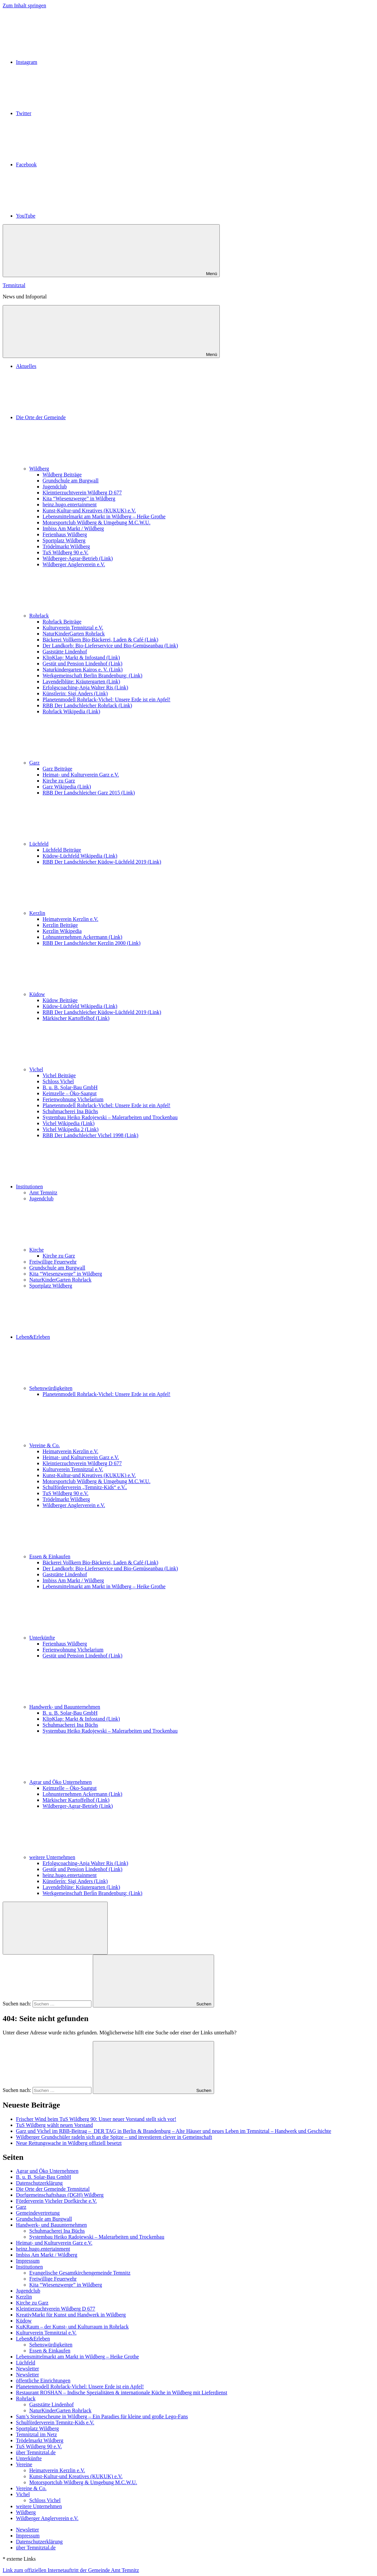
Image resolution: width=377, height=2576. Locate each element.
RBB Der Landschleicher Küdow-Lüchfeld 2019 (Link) (102, 862)
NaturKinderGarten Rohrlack (74, 633)
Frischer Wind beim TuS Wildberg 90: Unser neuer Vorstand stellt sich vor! (96, 2119)
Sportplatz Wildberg (64, 540)
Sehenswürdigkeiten (100, 1388)
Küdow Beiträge (60, 1000)
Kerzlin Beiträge (60, 925)
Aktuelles (26, 366)
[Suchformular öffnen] (55, 1928)
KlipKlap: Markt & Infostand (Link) (81, 657)
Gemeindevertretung (38, 2213)
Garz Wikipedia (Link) (67, 786)
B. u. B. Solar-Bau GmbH (70, 1087)
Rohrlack (89, 615)
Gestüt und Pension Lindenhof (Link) (82, 663)
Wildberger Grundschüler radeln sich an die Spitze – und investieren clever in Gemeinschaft (114, 2137)
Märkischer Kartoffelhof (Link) (76, 1018)
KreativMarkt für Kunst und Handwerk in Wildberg (71, 2315)
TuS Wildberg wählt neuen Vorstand (54, 2125)
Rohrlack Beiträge (62, 621)
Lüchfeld (88, 844)
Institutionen (79, 1186)
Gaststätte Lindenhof (65, 651)
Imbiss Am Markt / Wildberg (73, 528)
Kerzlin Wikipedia (62, 931)
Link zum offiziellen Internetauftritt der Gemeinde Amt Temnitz (71, 2570)
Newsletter (27, 2368)
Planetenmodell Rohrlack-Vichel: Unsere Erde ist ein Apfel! (107, 699)
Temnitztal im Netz (36, 2434)
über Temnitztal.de (36, 2452)
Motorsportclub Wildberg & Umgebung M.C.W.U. (96, 522)
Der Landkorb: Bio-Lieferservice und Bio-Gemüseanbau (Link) (110, 645)
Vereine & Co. (94, 1445)
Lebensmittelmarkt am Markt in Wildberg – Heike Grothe (104, 516)
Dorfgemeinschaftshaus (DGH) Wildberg (60, 2195)
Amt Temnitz (43, 1192)
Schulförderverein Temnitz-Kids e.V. (55, 2422)
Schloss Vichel (58, 1081)
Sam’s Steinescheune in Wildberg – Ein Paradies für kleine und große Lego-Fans (102, 2416)
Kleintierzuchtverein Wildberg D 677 (82, 492)
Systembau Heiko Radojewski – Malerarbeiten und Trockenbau (110, 1117)
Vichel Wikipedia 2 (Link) (70, 1129)
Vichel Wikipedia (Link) (68, 1123)
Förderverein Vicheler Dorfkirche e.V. (56, 2201)
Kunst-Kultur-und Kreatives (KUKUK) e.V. (89, 510)
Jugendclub (55, 486)
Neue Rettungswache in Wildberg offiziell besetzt (69, 2143)
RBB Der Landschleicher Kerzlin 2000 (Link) (92, 943)
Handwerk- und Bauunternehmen (114, 1707)
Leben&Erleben (83, 1337)
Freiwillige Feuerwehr (53, 1262)
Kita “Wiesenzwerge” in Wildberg (79, 498)
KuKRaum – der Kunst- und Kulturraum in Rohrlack (72, 2326)
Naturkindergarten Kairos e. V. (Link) (83, 669)
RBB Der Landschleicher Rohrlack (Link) (87, 705)
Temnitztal (14, 285)
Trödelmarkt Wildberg (66, 546)
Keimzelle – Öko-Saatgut (70, 1093)
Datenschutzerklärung (39, 2183)
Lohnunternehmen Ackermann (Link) (82, 937)
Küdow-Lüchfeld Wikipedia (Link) (80, 856)
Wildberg (89, 468)
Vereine (24, 2464)
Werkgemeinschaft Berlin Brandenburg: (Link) (92, 675)
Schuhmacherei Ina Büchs (70, 1111)
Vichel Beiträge (59, 1075)
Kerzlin (87, 913)
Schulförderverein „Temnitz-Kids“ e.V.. (85, 1487)
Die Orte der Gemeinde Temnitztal (53, 2189)
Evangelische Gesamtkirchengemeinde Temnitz (79, 2273)
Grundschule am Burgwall (71, 480)
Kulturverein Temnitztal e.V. (73, 627)
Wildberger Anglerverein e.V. (74, 564)
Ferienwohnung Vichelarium (73, 1099)
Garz (84, 763)
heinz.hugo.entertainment (70, 504)
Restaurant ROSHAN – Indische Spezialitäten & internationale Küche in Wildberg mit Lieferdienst (121, 2392)
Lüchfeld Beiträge (62, 850)
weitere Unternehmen (102, 1857)
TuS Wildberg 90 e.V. (65, 552)
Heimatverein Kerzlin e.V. (70, 919)
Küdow (87, 994)
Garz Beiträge (57, 769)
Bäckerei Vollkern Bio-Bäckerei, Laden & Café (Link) (100, 639)
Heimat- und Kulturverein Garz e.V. (81, 774)
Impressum (28, 2261)
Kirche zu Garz (59, 780)
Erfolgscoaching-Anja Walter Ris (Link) (85, 687)
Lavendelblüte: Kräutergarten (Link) (81, 681)
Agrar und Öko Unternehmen (110, 1782)
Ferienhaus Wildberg (65, 534)
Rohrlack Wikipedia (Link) (71, 711)
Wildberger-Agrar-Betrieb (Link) (78, 558)
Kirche (86, 1250)
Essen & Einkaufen (99, 1556)
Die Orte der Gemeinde (91, 417)
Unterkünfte (92, 1637)
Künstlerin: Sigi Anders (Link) (75, 693)
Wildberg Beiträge (62, 474)
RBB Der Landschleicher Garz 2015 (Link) (89, 792)
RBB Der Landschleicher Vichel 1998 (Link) (90, 1135)
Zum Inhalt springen (24, 5)
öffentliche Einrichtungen (43, 2380)
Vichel (86, 1069)
